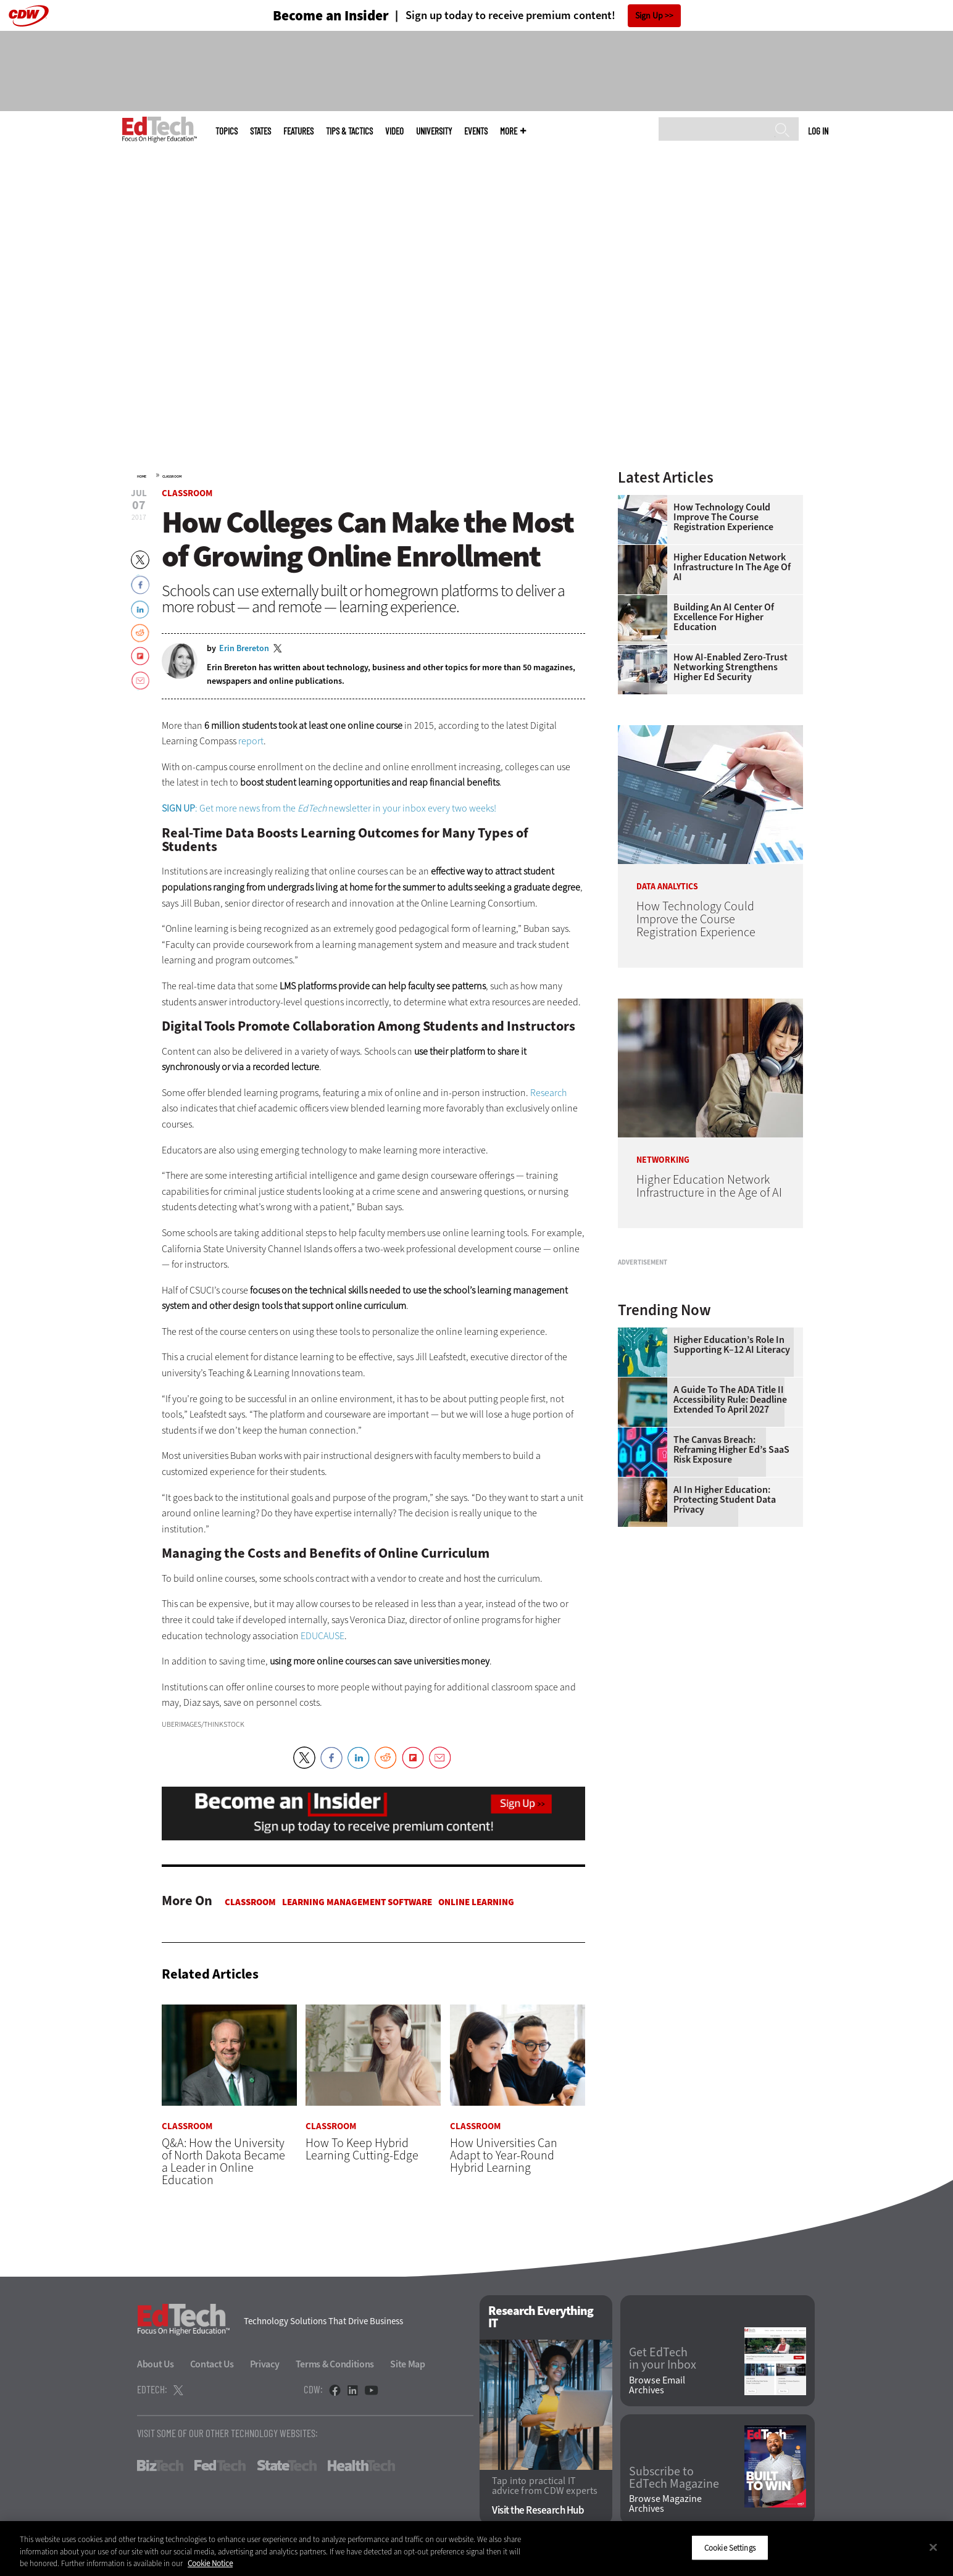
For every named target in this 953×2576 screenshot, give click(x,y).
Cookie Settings (729, 2547)
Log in (818, 130)
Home (141, 476)
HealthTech (361, 2465)
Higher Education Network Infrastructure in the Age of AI (732, 567)
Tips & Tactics (349, 131)
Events (476, 131)
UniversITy (434, 131)
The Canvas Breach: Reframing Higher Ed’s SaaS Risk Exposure (731, 1604)
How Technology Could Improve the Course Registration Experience (723, 517)
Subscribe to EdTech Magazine (674, 2478)
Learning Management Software (357, 1902)
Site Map (407, 2364)
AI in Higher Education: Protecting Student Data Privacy (724, 1654)
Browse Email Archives (657, 2385)
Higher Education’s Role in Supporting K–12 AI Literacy (731, 1499)
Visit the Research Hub (538, 2511)
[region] (476, 2548)
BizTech (160, 2465)
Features (298, 131)
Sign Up (649, 16)
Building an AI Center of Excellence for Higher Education (723, 617)
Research (548, 1092)
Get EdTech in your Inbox (662, 2359)
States (260, 131)
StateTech (287, 2465)
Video (394, 131)
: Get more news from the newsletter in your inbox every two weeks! (329, 808)
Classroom (171, 476)
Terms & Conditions (335, 2364)
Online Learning (476, 1902)
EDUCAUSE (322, 1635)
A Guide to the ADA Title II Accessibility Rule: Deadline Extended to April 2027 (730, 1554)
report (251, 740)
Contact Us (212, 2364)
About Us (155, 2364)
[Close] (933, 2547)
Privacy (265, 2364)
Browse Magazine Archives (665, 2504)
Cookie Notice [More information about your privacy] (210, 2563)
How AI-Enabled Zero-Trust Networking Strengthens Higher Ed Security (730, 667)
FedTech (220, 2465)
